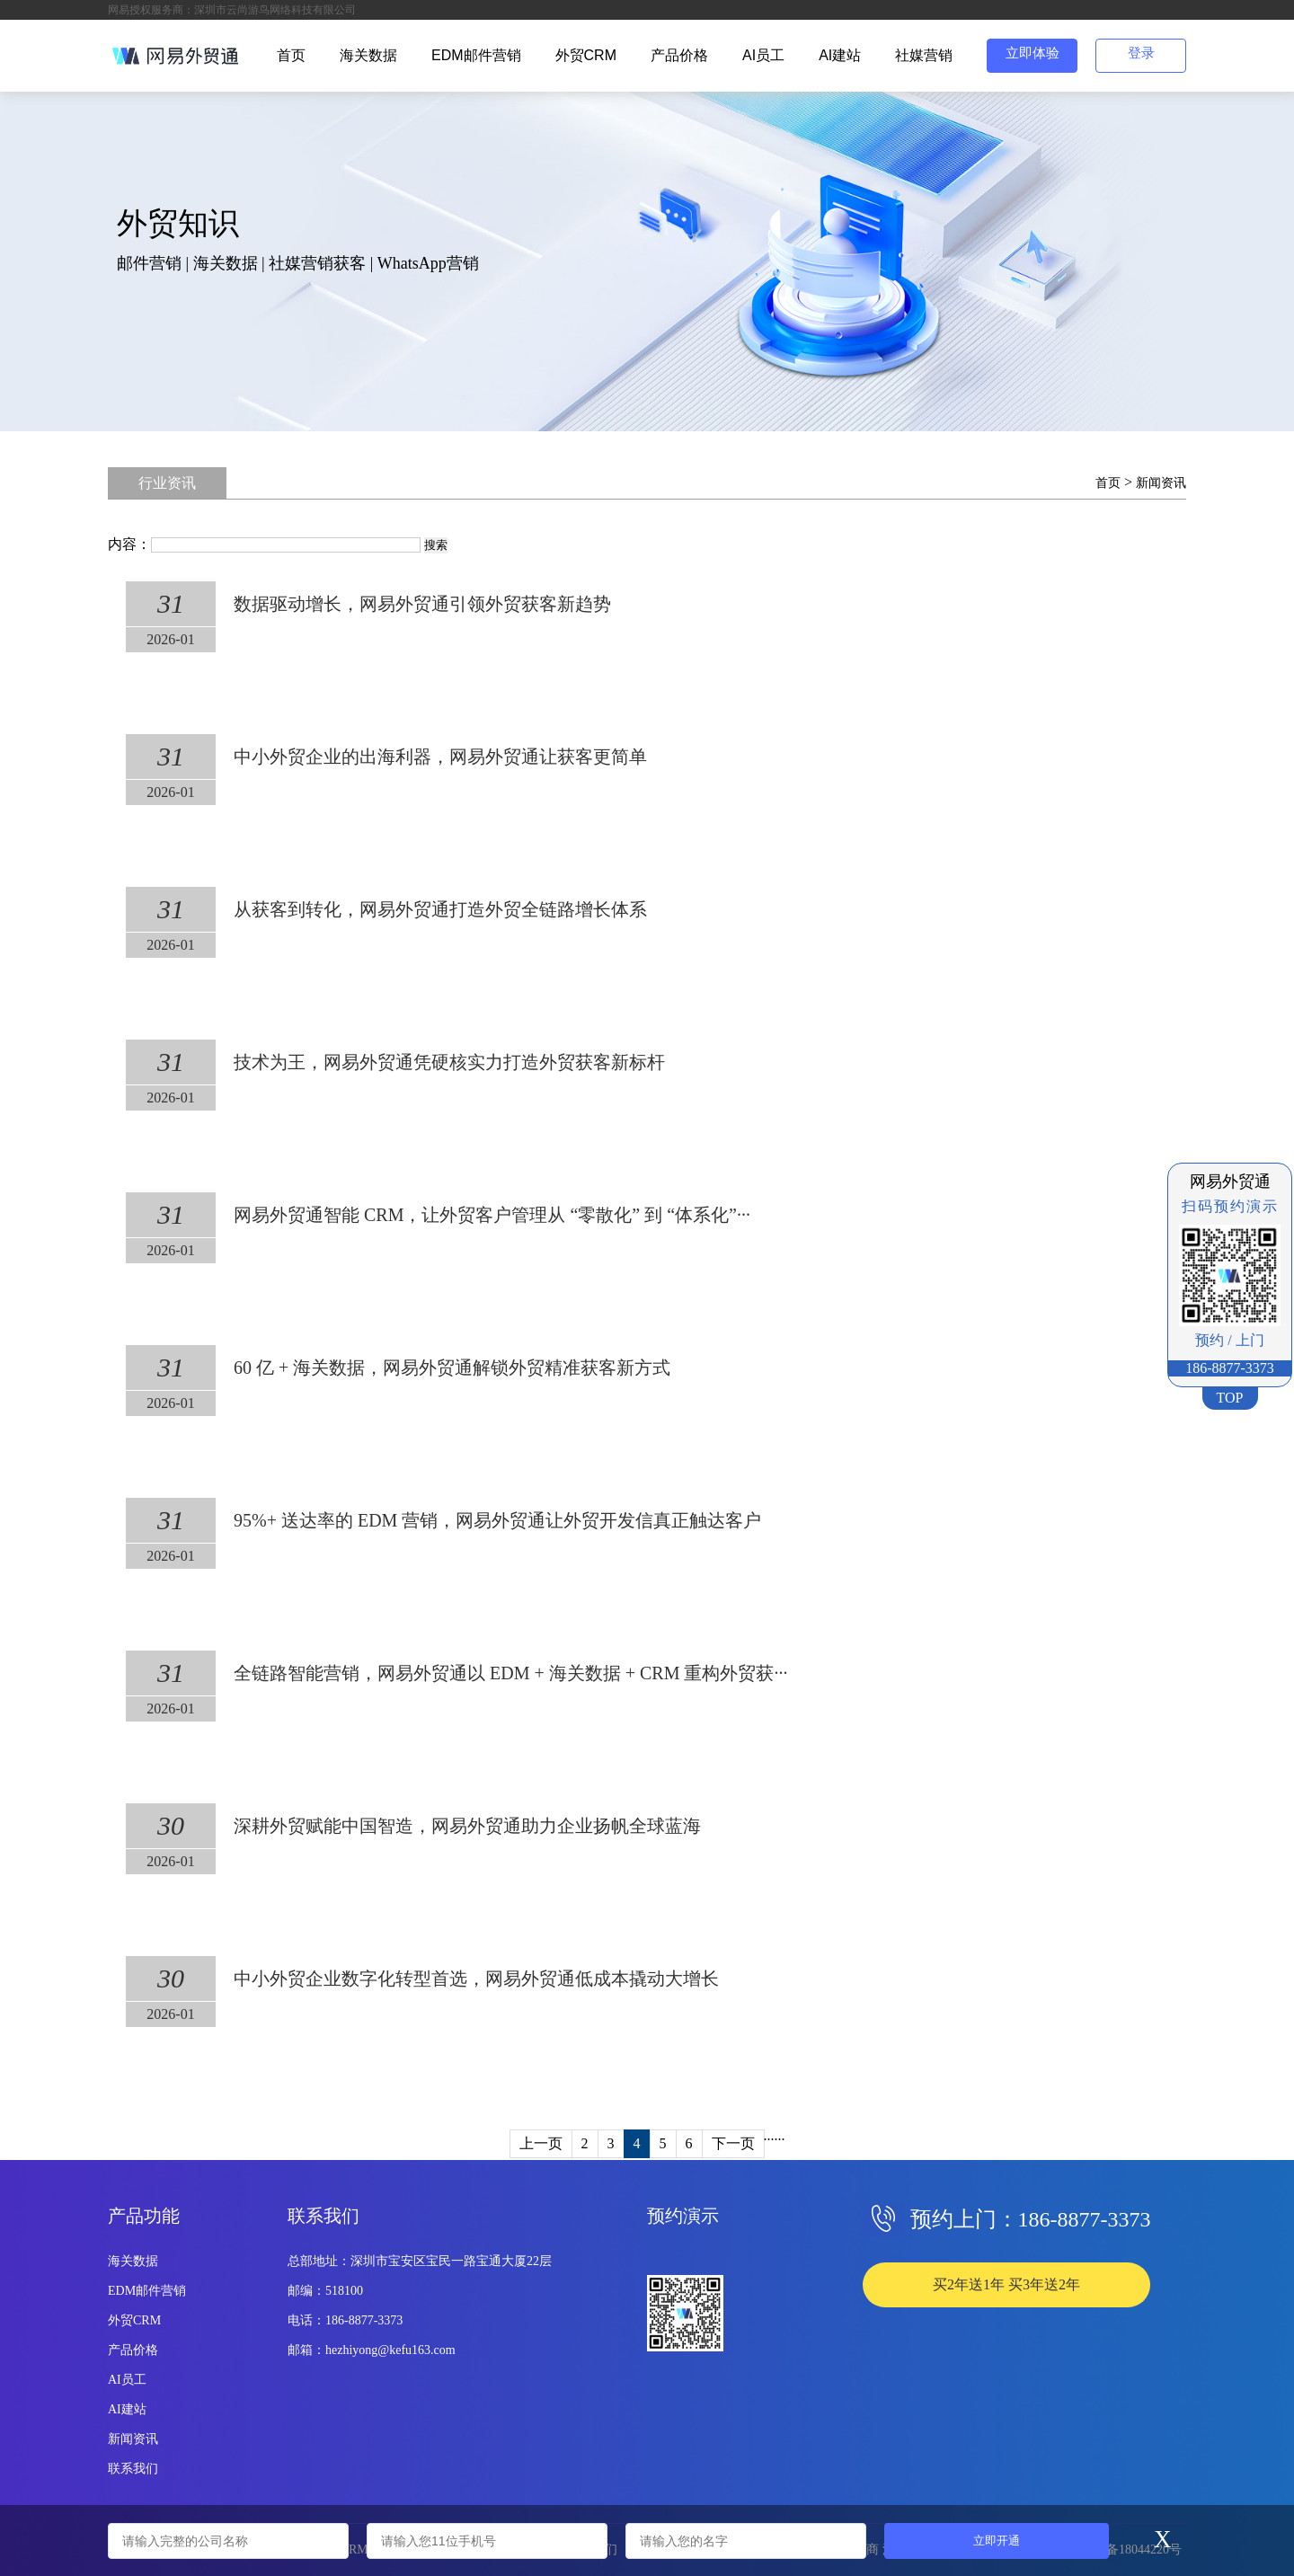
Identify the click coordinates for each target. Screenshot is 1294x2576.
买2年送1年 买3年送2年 (1006, 2284)
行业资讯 (167, 483)
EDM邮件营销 (476, 55)
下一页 (733, 2143)
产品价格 (679, 55)
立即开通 (996, 2540)
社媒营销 (924, 55)
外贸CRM (585, 55)
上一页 (541, 2143)
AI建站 (840, 55)
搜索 (436, 545)
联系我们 (133, 2468)
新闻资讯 (1161, 483)
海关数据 (368, 55)
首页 (291, 55)
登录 (1141, 53)
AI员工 (763, 55)
